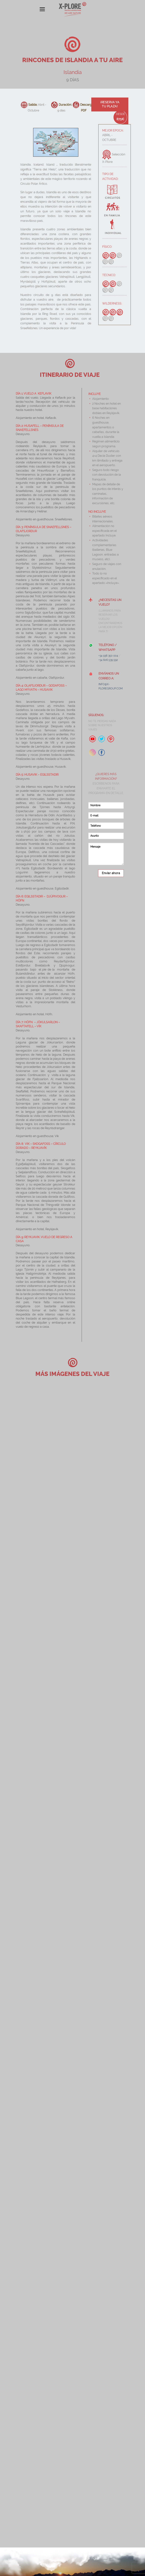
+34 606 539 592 (108, 659)
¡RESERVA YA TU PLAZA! (109, 104)
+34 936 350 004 (108, 655)
